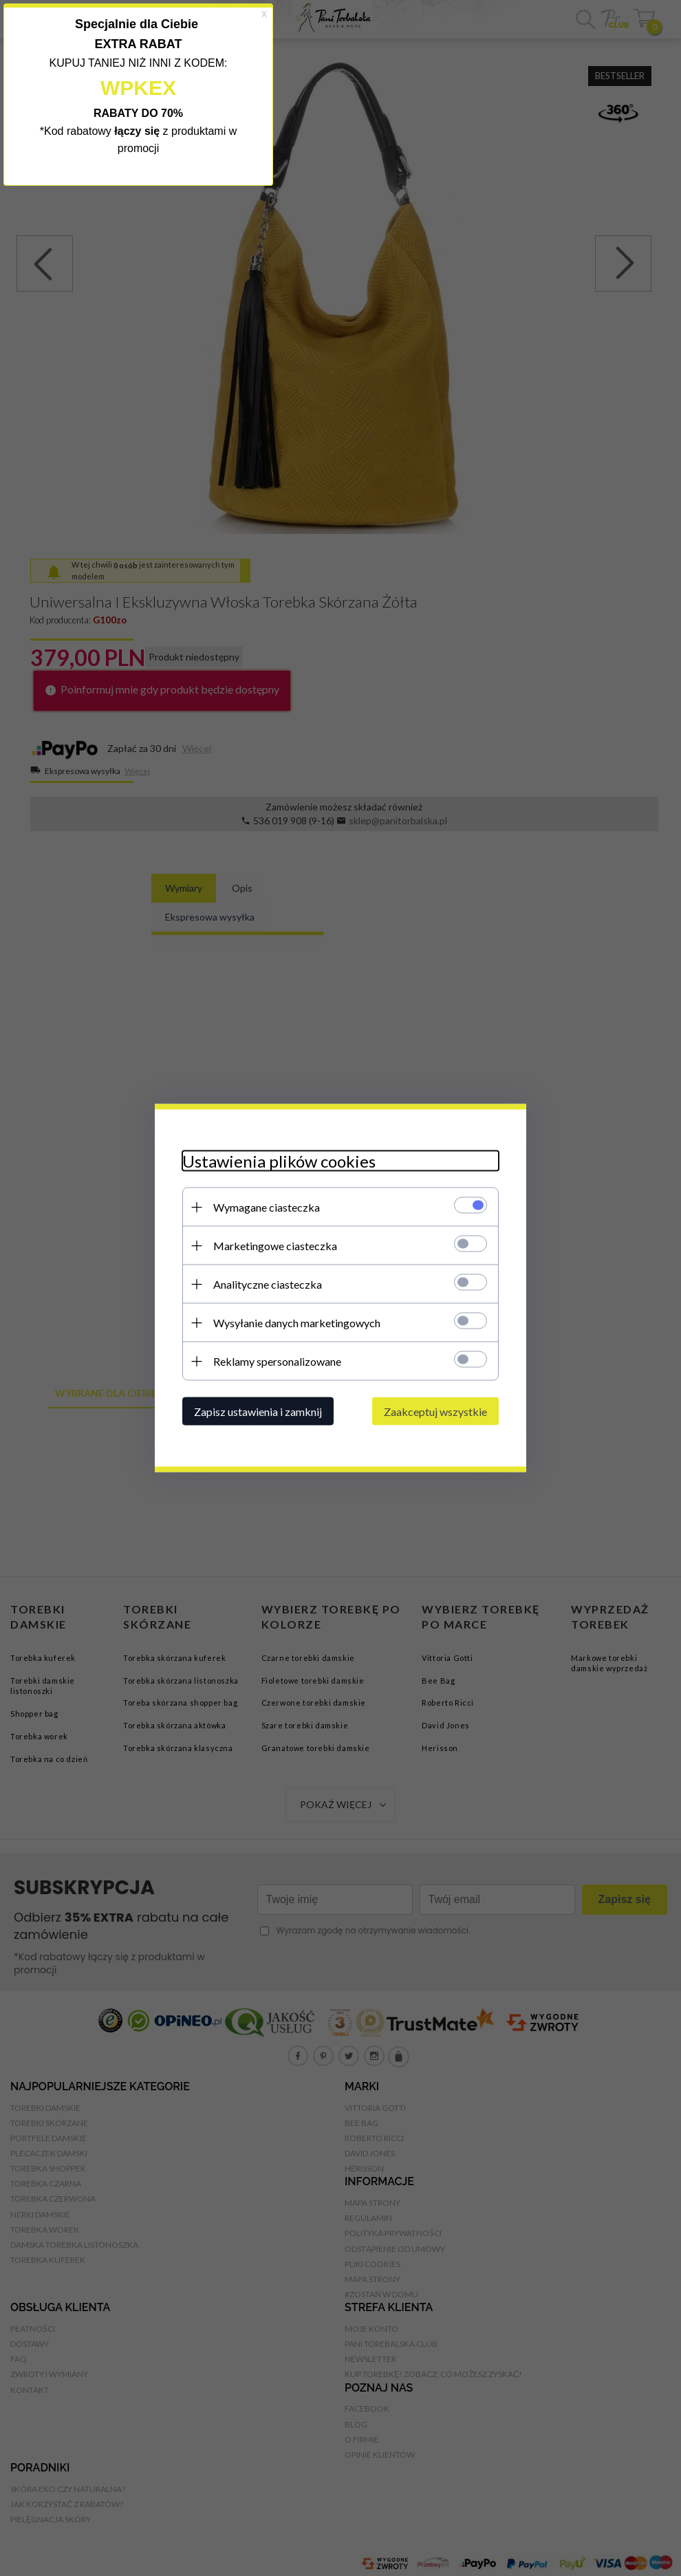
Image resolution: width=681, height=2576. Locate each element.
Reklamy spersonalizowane (277, 1361)
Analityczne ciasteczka (267, 1284)
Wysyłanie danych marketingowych (296, 1322)
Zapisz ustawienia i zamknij (258, 1411)
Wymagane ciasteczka (266, 1207)
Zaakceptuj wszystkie (435, 1411)
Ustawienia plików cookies (279, 1161)
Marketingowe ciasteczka (275, 1245)
